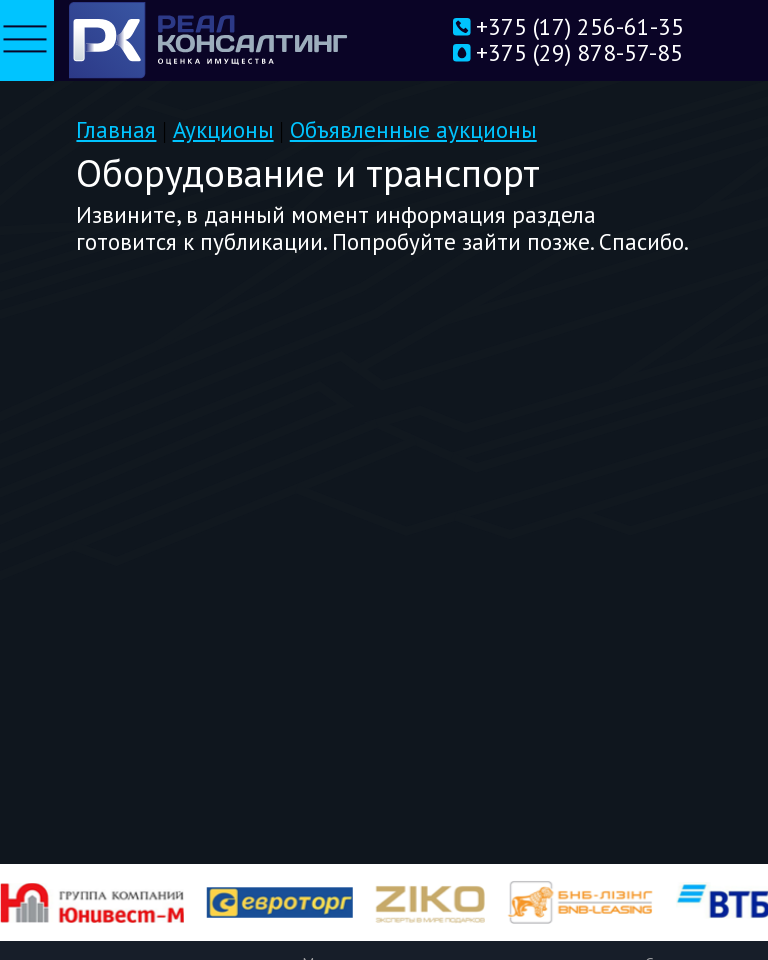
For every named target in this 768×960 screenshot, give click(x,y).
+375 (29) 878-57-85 (549, 54)
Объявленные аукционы (413, 129)
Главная (116, 129)
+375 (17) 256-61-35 (549, 28)
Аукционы (223, 129)
